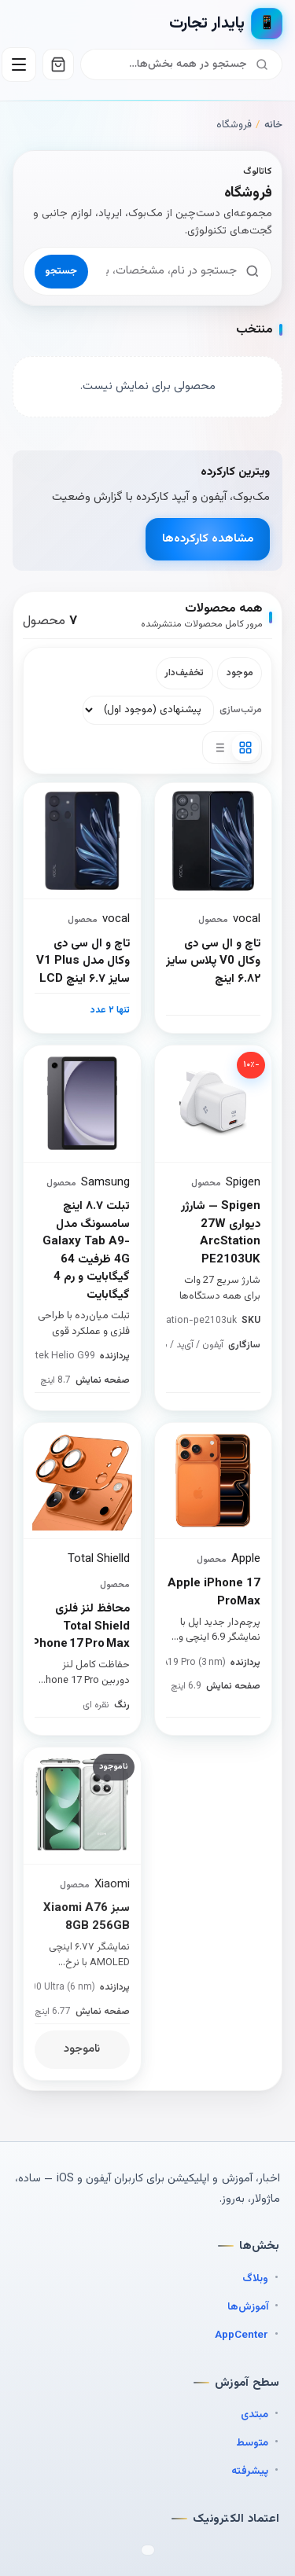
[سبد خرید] (58, 64)
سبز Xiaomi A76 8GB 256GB (86, 1917)
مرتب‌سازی (240, 710)
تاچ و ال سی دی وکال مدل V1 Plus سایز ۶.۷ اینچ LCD (83, 961)
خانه (273, 125)
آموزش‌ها (247, 2307)
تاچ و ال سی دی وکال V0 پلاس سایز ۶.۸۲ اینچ (213, 961)
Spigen (243, 1183)
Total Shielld (99, 1559)
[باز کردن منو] (19, 64)
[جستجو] (171, 64)
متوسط (252, 2443)
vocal (116, 919)
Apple (245, 1559)
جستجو (61, 271)
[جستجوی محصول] (166, 271)
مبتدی (254, 2414)
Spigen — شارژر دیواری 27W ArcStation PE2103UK (220, 1233)
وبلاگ (255, 2278)
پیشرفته (249, 2471)
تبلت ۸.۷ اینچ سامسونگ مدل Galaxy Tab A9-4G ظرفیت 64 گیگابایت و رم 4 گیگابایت (86, 1251)
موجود (240, 673)
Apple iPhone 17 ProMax (214, 1593)
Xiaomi (112, 1885)
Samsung (105, 1183)
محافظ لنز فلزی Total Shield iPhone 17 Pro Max (82, 1626)
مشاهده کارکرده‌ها (207, 539)
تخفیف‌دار (184, 673)
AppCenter (241, 2335)
